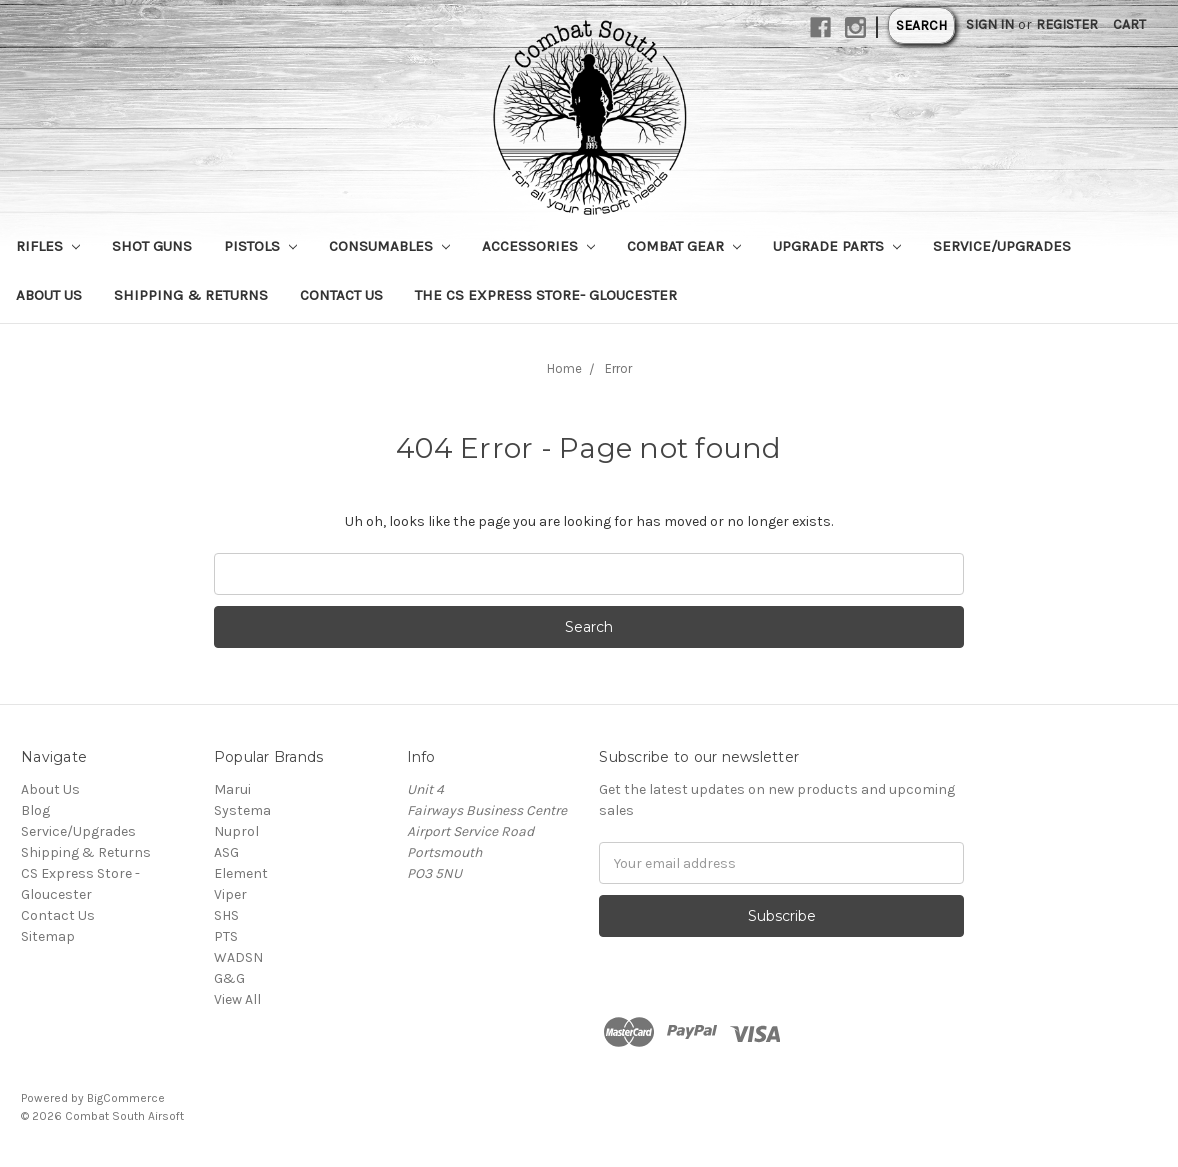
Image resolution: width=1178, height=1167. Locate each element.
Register (1067, 24)
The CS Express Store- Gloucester (546, 295)
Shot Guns (152, 246)
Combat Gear (684, 246)
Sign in (990, 24)
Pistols (260, 246)
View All (237, 999)
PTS (226, 936)
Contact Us (341, 295)
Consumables (389, 246)
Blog (35, 810)
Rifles (48, 246)
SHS (226, 915)
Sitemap (48, 936)
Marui (232, 789)
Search (921, 25)
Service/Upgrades (1002, 246)
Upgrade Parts (837, 246)
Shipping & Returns (191, 295)
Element (241, 873)
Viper (230, 894)
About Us (49, 295)
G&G (229, 978)
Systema (242, 810)
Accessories (538, 246)
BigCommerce (126, 1098)
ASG (226, 852)
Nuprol (236, 831)
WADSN (238, 957)
